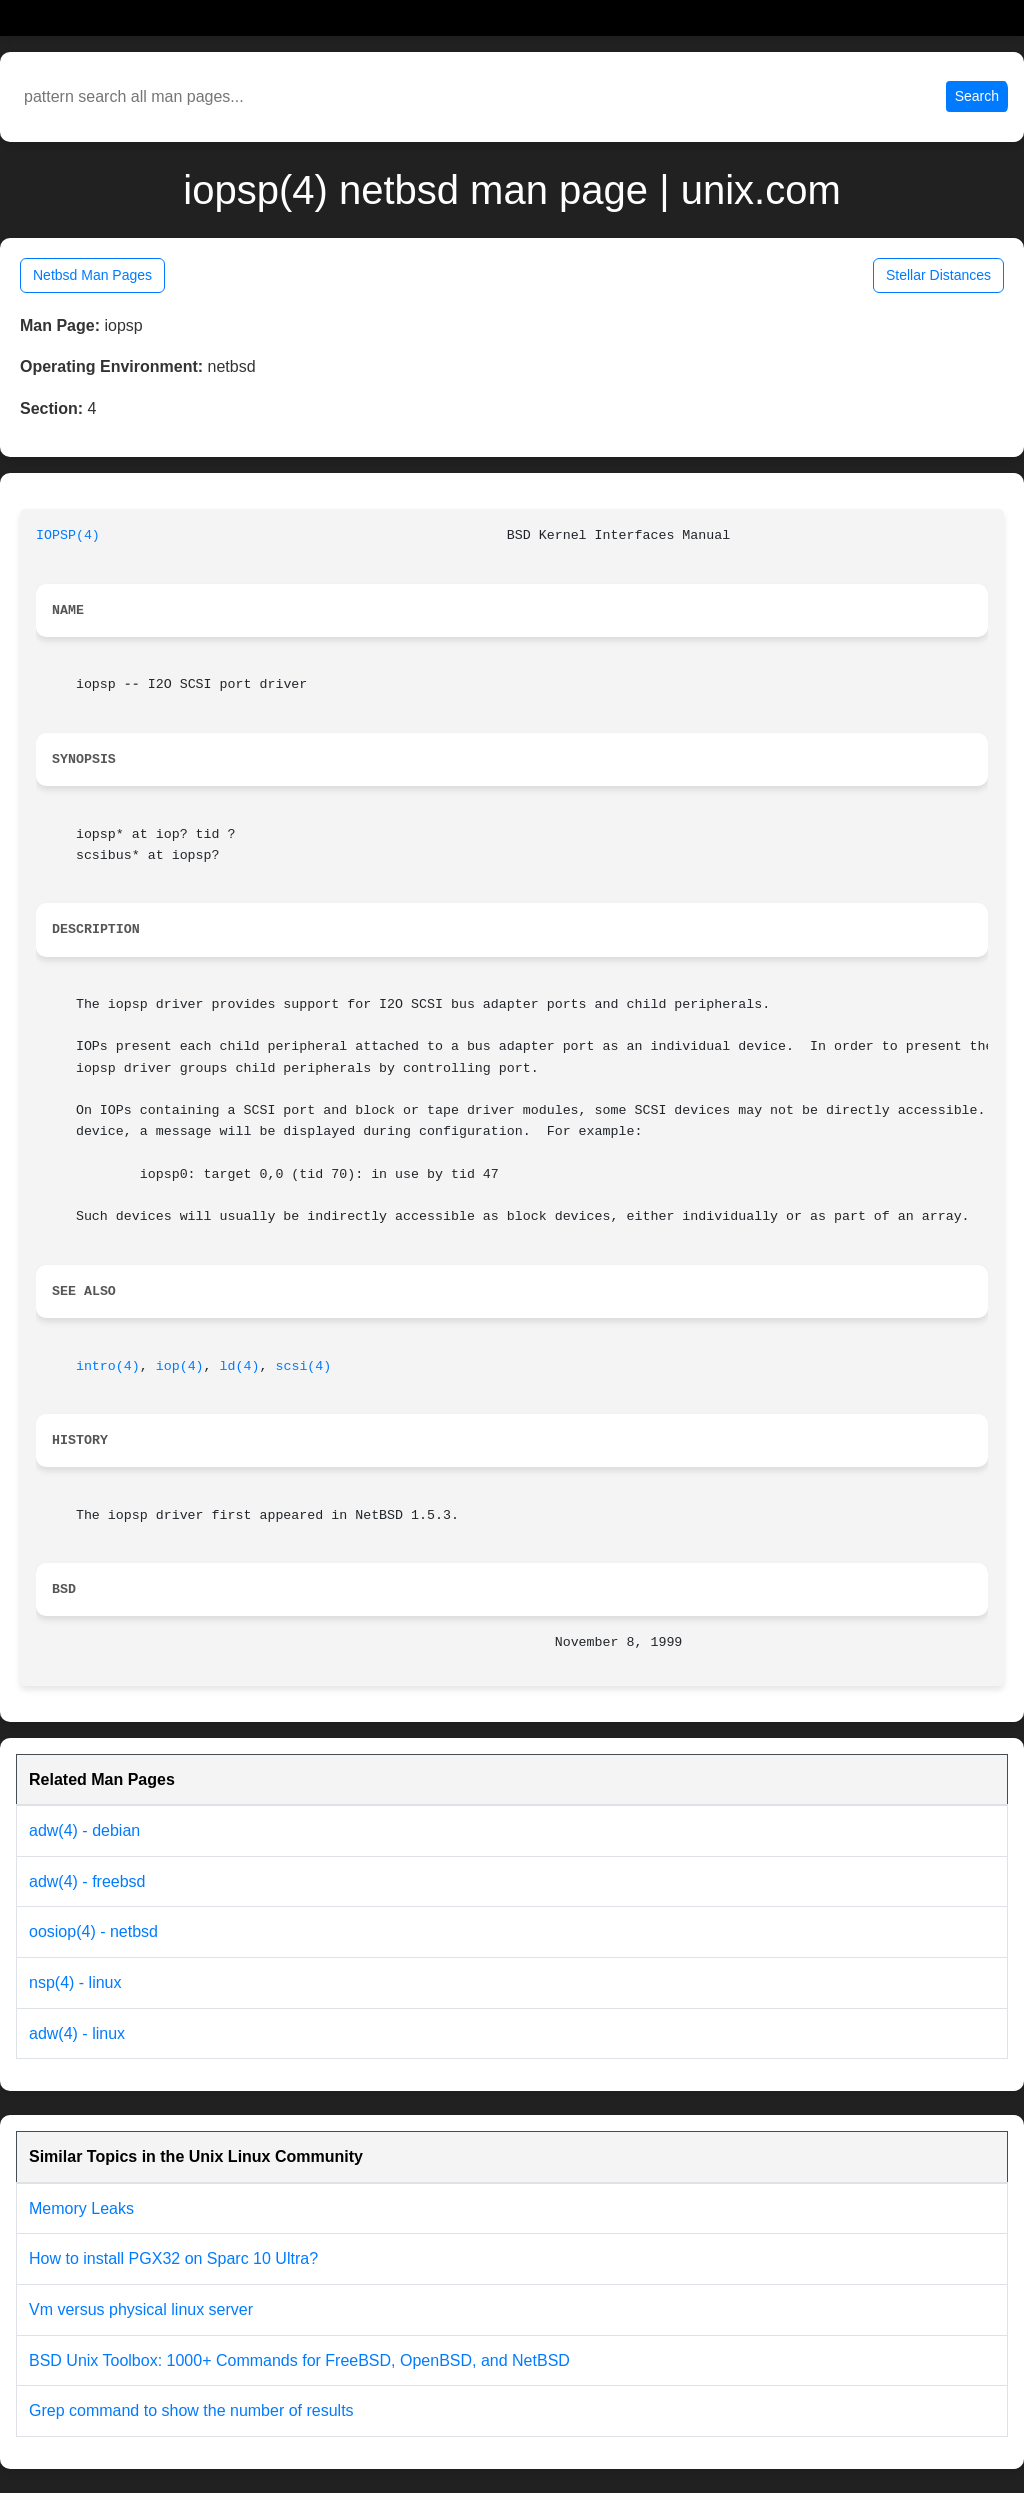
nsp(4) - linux (75, 1982)
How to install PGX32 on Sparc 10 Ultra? (173, 2258)
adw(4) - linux (77, 2033)
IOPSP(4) (68, 535)
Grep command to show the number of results (191, 2410)
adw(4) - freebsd (87, 1881)
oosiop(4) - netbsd (93, 1931)
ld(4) (240, 1366)
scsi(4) (303, 1366)
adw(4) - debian (84, 1830)
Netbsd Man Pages (92, 275)
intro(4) (108, 1366)
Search (977, 96)
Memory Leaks (81, 2208)
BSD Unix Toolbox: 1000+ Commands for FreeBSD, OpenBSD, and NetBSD (299, 2360)
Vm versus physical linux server (141, 2309)
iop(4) (180, 1366)
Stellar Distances (938, 275)
